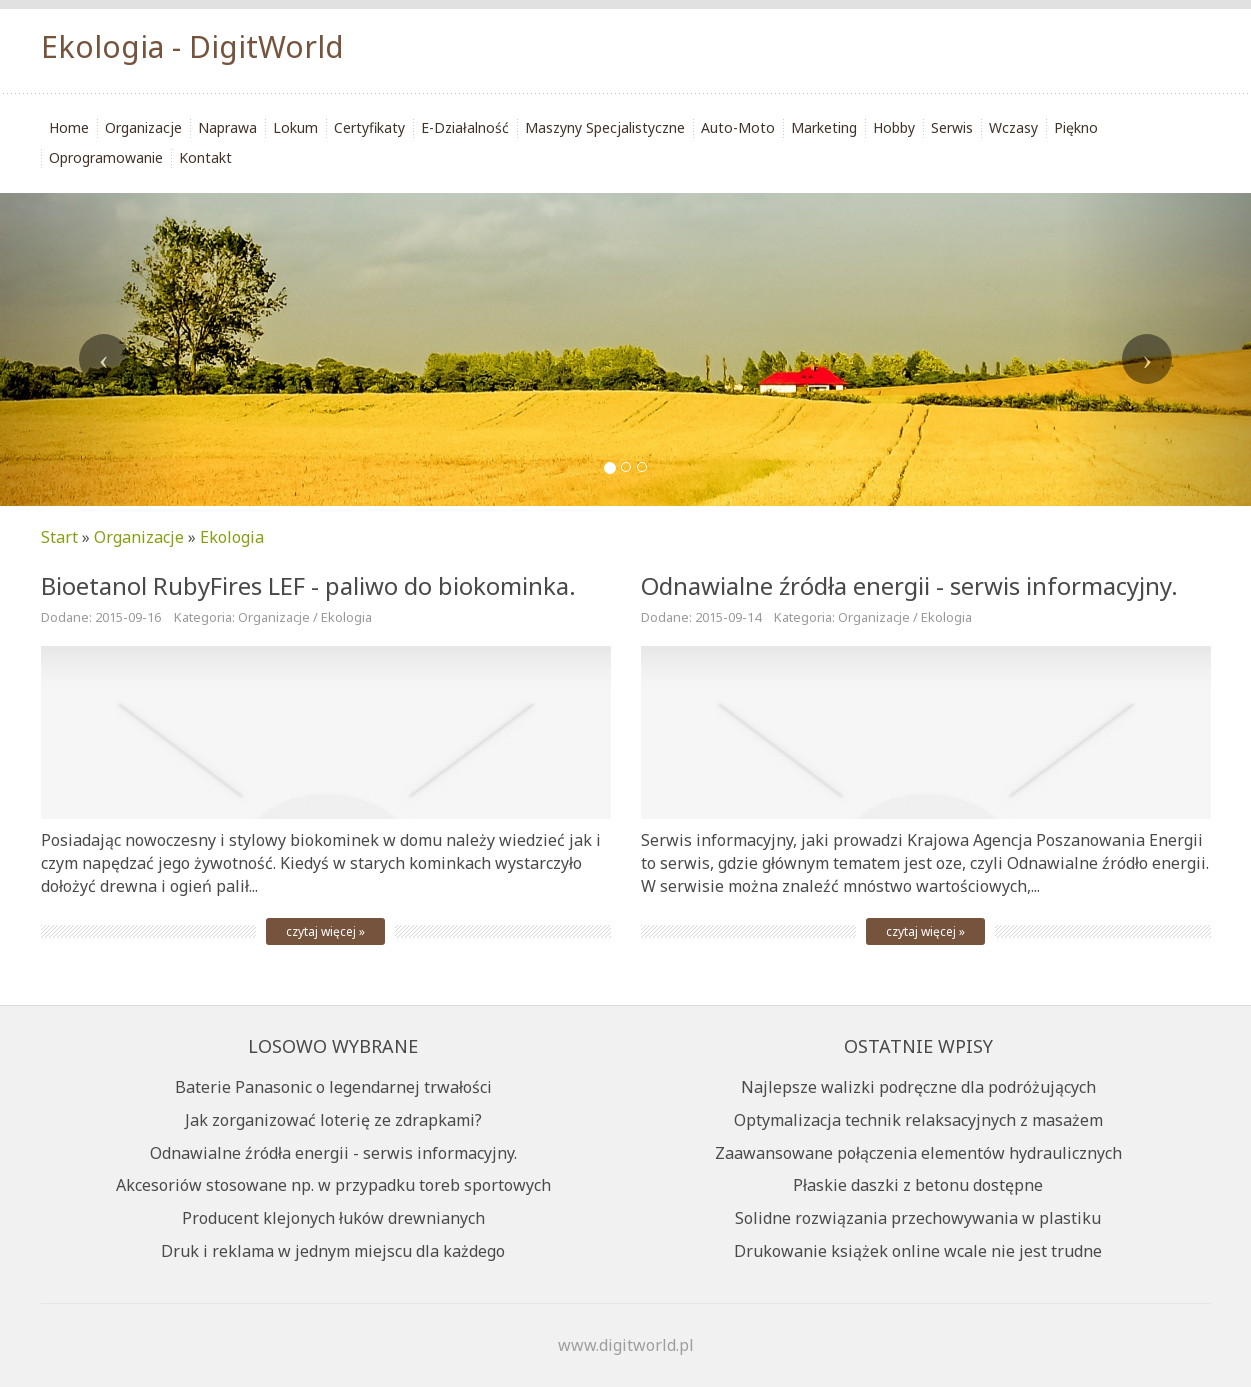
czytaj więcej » (325, 931)
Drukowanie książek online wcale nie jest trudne (918, 1251)
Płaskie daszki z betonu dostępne (918, 1185)
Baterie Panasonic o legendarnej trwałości (333, 1087)
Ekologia (232, 537)
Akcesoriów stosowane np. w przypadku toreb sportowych (333, 1185)
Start (59, 537)
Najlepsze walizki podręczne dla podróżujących (918, 1087)
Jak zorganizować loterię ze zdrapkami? (333, 1120)
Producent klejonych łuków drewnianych (333, 1218)
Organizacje (139, 537)
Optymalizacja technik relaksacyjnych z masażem (918, 1120)
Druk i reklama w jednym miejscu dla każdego (333, 1251)
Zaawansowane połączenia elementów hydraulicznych (918, 1153)
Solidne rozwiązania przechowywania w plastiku (918, 1218)
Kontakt (205, 157)
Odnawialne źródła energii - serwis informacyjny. (333, 1153)
